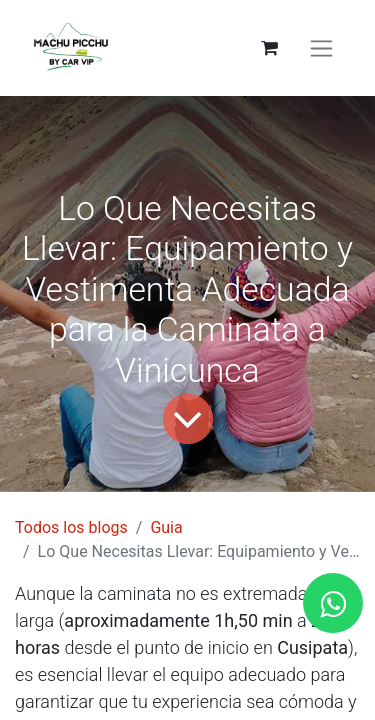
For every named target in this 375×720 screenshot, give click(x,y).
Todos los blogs (71, 527)
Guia (166, 527)
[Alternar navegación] (321, 48)
